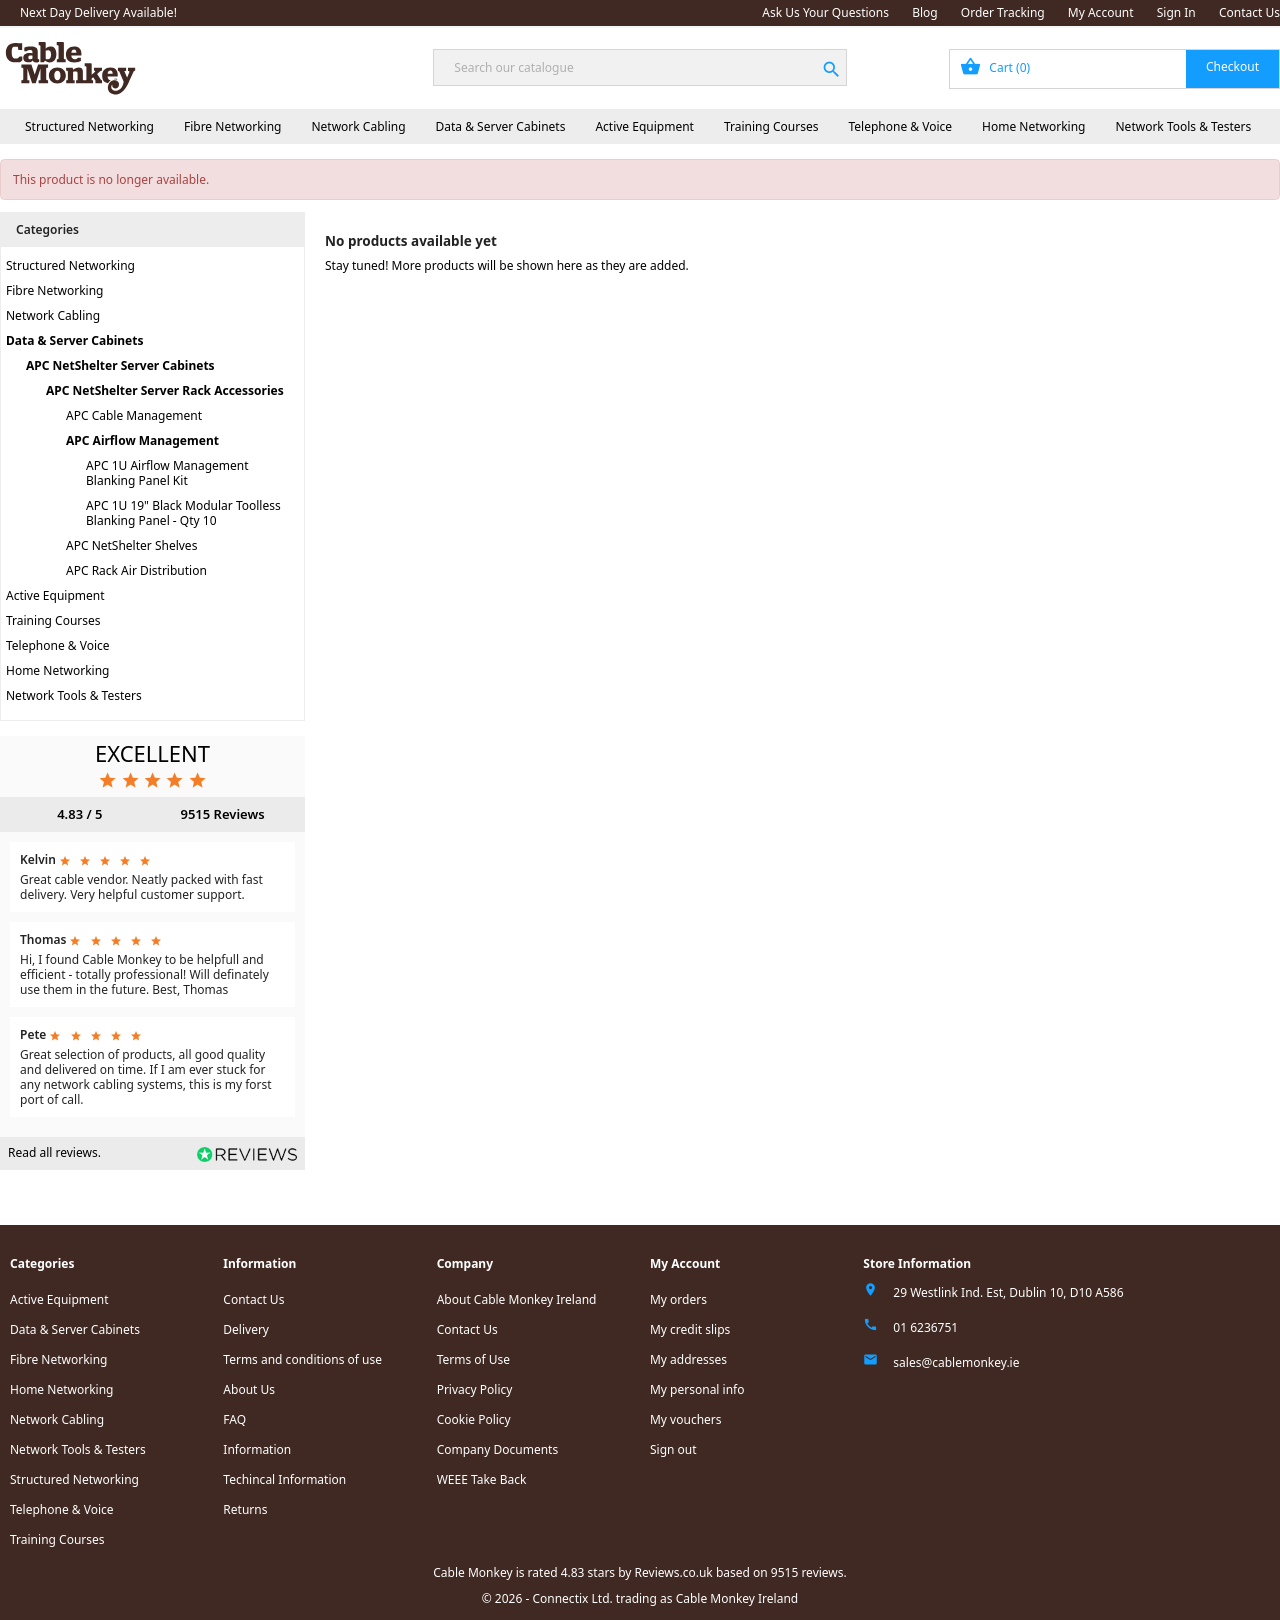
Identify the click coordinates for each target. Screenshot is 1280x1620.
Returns (245, 1509)
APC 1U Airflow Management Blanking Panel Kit (167, 473)
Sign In (1176, 12)
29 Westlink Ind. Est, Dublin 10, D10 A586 (1008, 1292)
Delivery (246, 1329)
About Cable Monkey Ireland (517, 1299)
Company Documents (498, 1449)
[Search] (639, 67)
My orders (678, 1299)
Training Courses (771, 126)
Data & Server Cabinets (501, 126)
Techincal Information (284, 1479)
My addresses (688, 1359)
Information (257, 1449)
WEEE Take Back (482, 1479)
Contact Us (1249, 12)
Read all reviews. (54, 1152)
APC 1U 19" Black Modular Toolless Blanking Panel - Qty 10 (183, 513)
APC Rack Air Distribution (136, 570)
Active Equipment (644, 126)
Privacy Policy (475, 1389)
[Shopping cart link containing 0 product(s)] (1114, 69)
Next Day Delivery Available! (98, 12)
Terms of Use (473, 1359)
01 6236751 (925, 1327)
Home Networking (1033, 126)
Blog (925, 12)
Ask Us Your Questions (825, 12)
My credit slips (690, 1329)
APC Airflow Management (142, 440)
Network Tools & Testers (1184, 126)
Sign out (673, 1449)
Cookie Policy (474, 1419)
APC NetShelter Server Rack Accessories (165, 390)
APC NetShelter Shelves (131, 545)
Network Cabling (358, 126)
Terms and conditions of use (302, 1359)
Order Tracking (1003, 12)
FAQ (234, 1419)
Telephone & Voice (900, 126)
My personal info (697, 1389)
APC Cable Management (134, 415)
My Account (1101, 12)
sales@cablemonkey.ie (956, 1362)
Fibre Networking (232, 126)
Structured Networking (89, 126)
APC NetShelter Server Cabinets (120, 365)
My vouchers (686, 1419)
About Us (249, 1389)
